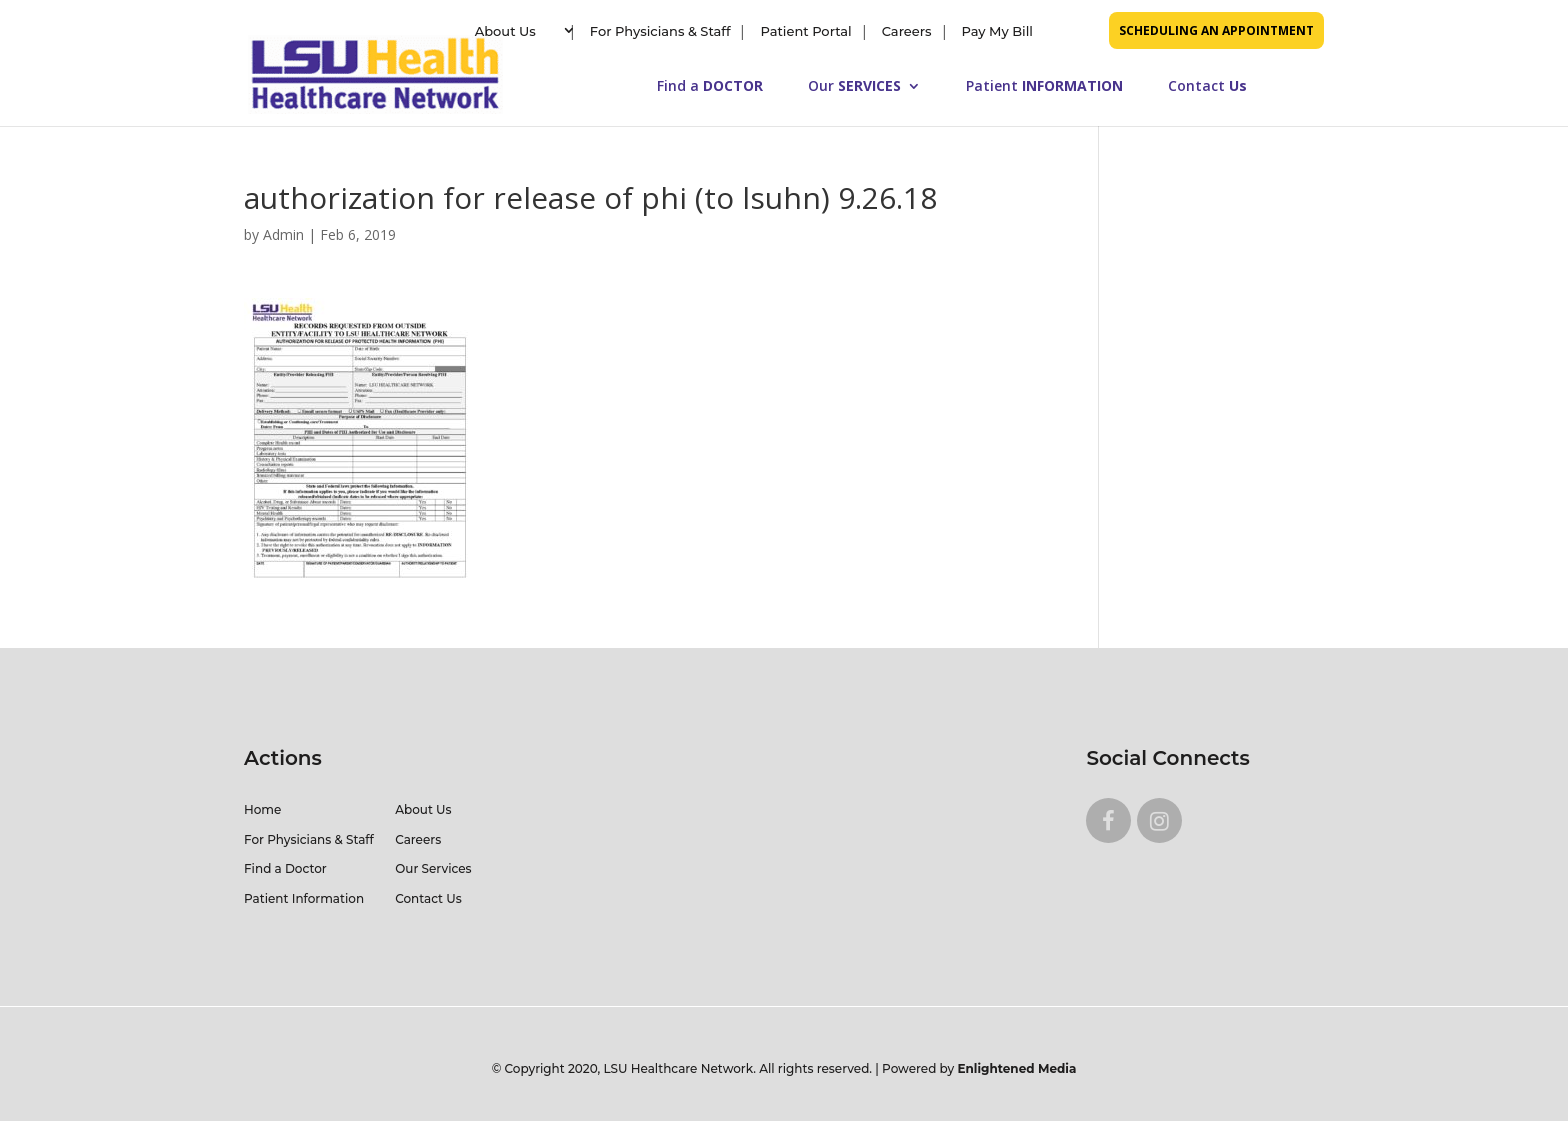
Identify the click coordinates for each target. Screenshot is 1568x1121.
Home (262, 809)
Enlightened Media (1017, 1068)
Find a (710, 87)
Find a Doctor (285, 868)
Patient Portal (805, 31)
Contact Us (428, 898)
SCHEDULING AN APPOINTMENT (1216, 30)
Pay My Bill (997, 31)
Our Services (433, 868)
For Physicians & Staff (660, 31)
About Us (505, 31)
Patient (1044, 87)
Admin (283, 234)
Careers (907, 31)
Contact (1207, 87)
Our (854, 87)
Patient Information (304, 898)
